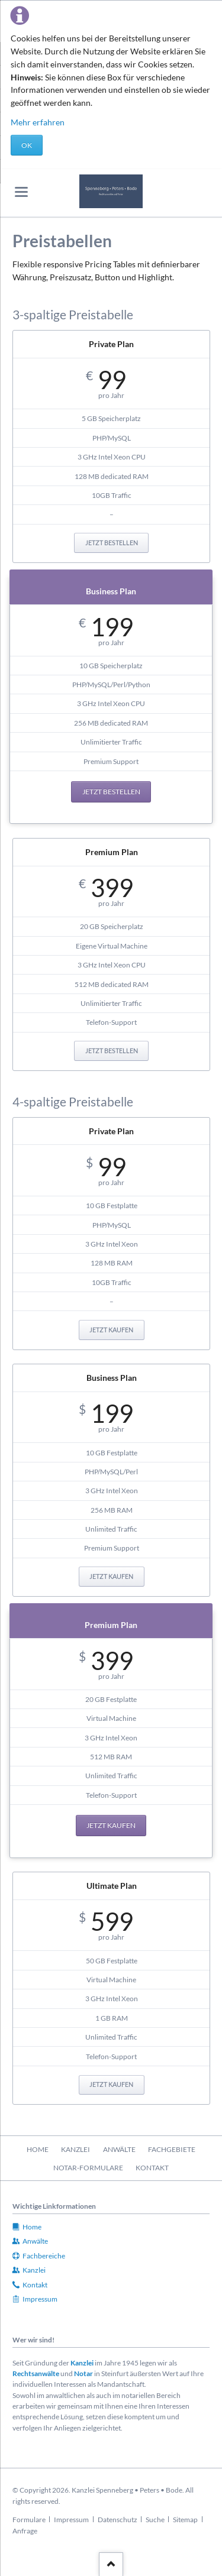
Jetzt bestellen (111, 542)
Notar (83, 2373)
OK (26, 145)
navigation (21, 191)
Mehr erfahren (38, 122)
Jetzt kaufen (111, 1330)
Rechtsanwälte (35, 2373)
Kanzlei (82, 2362)
